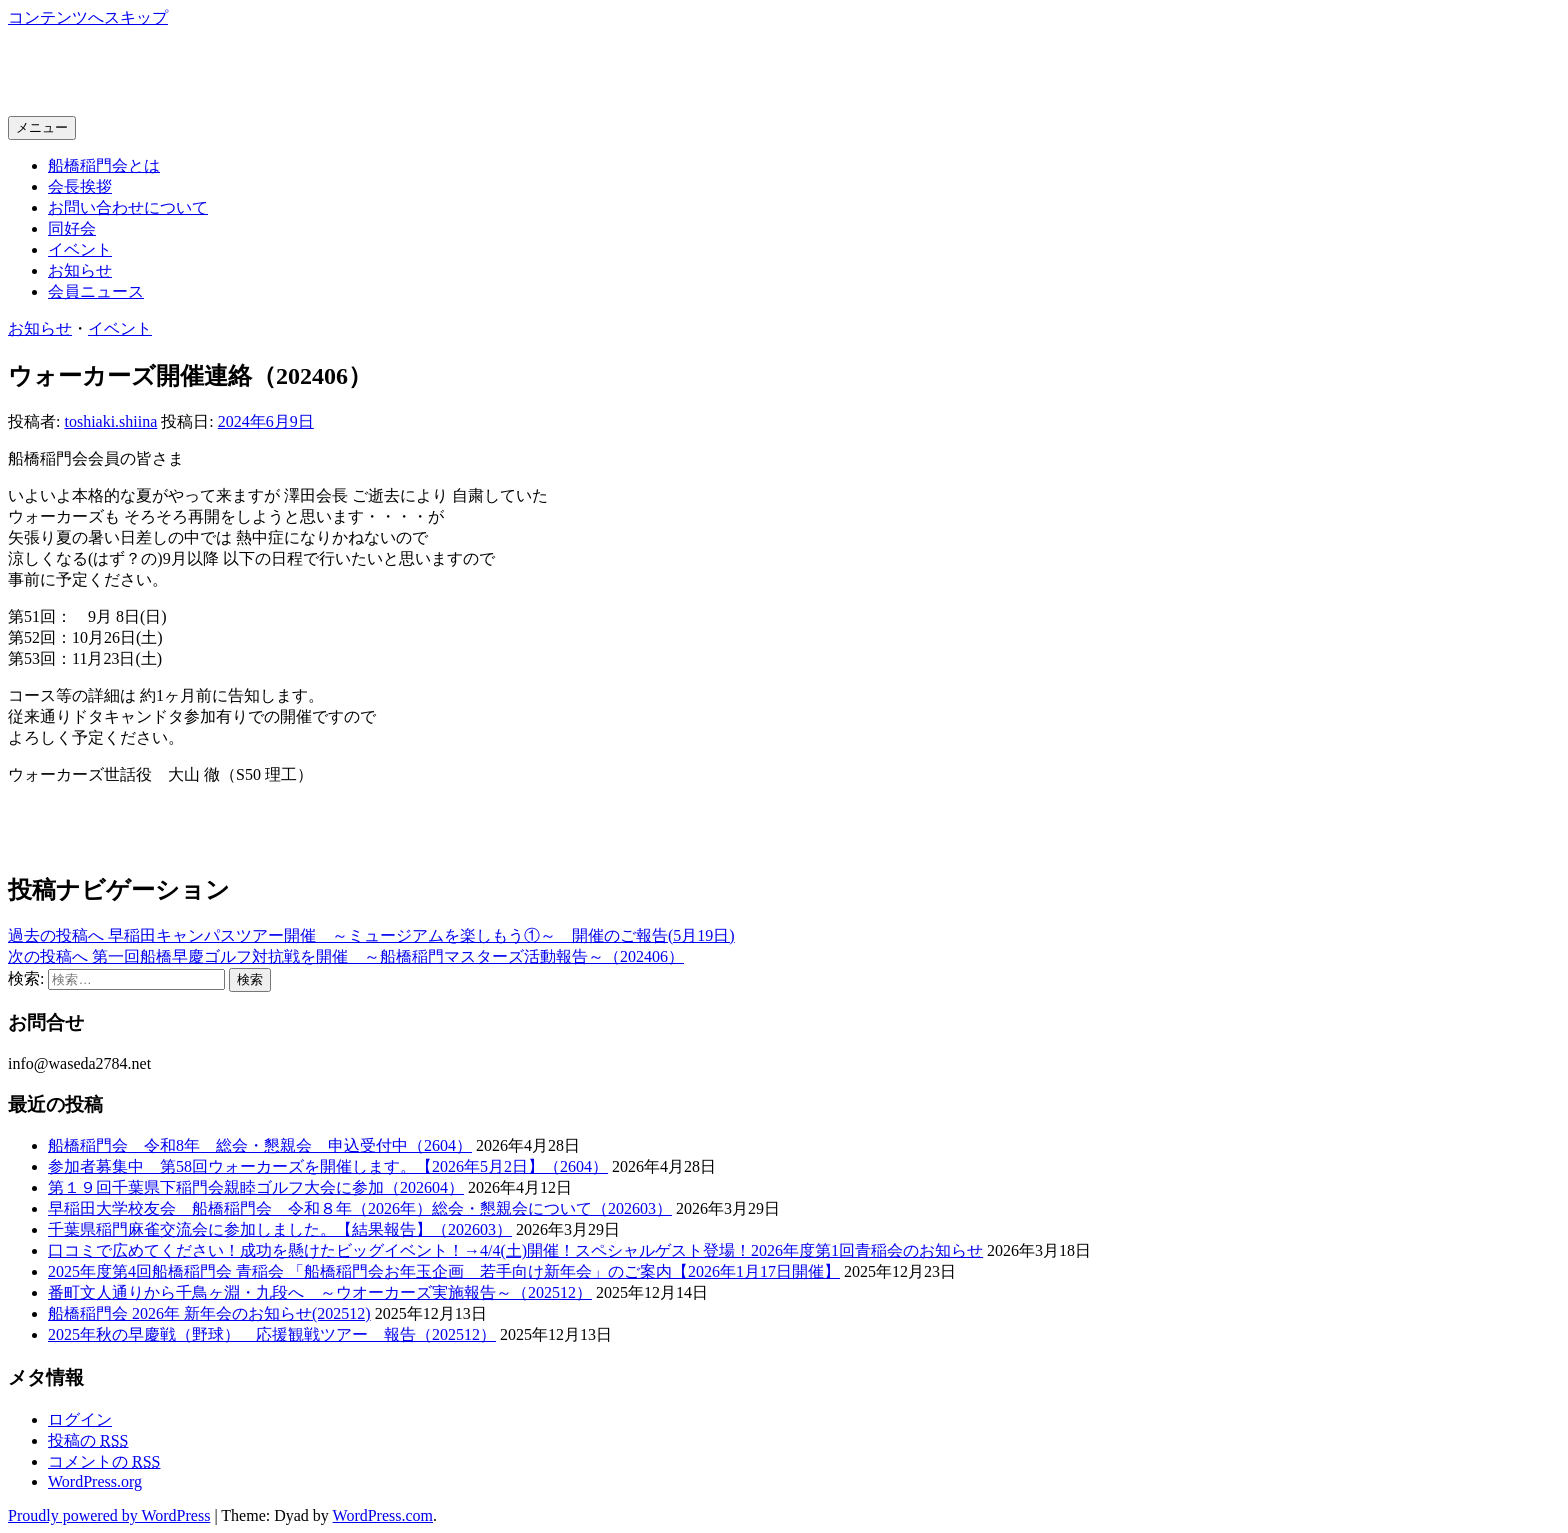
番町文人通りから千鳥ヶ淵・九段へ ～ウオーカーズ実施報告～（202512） (320, 1292)
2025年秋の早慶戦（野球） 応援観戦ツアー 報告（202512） (272, 1334)
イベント (80, 249)
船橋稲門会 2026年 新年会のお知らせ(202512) (209, 1313)
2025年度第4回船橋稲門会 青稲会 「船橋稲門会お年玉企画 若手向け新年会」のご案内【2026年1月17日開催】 (444, 1271)
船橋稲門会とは (104, 165)
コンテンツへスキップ (88, 17)
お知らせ (80, 270)
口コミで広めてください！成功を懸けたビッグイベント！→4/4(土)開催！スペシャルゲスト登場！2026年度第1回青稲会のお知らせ (515, 1250)
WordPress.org (95, 1481)
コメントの (104, 1461)
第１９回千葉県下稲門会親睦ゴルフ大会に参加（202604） (256, 1187)
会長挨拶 (80, 186)
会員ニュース (96, 291)
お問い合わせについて (128, 207)
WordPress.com (383, 1515)
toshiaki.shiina (110, 421)
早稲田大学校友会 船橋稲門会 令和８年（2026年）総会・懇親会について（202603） (360, 1208)
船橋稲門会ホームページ (186, 71)
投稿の (88, 1440)
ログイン (80, 1419)
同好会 (72, 228)
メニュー (42, 127)
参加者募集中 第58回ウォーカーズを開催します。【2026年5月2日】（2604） (328, 1166)
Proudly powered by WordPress (109, 1515)
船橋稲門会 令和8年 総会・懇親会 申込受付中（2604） (260, 1145)
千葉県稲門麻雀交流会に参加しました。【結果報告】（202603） (280, 1229)
